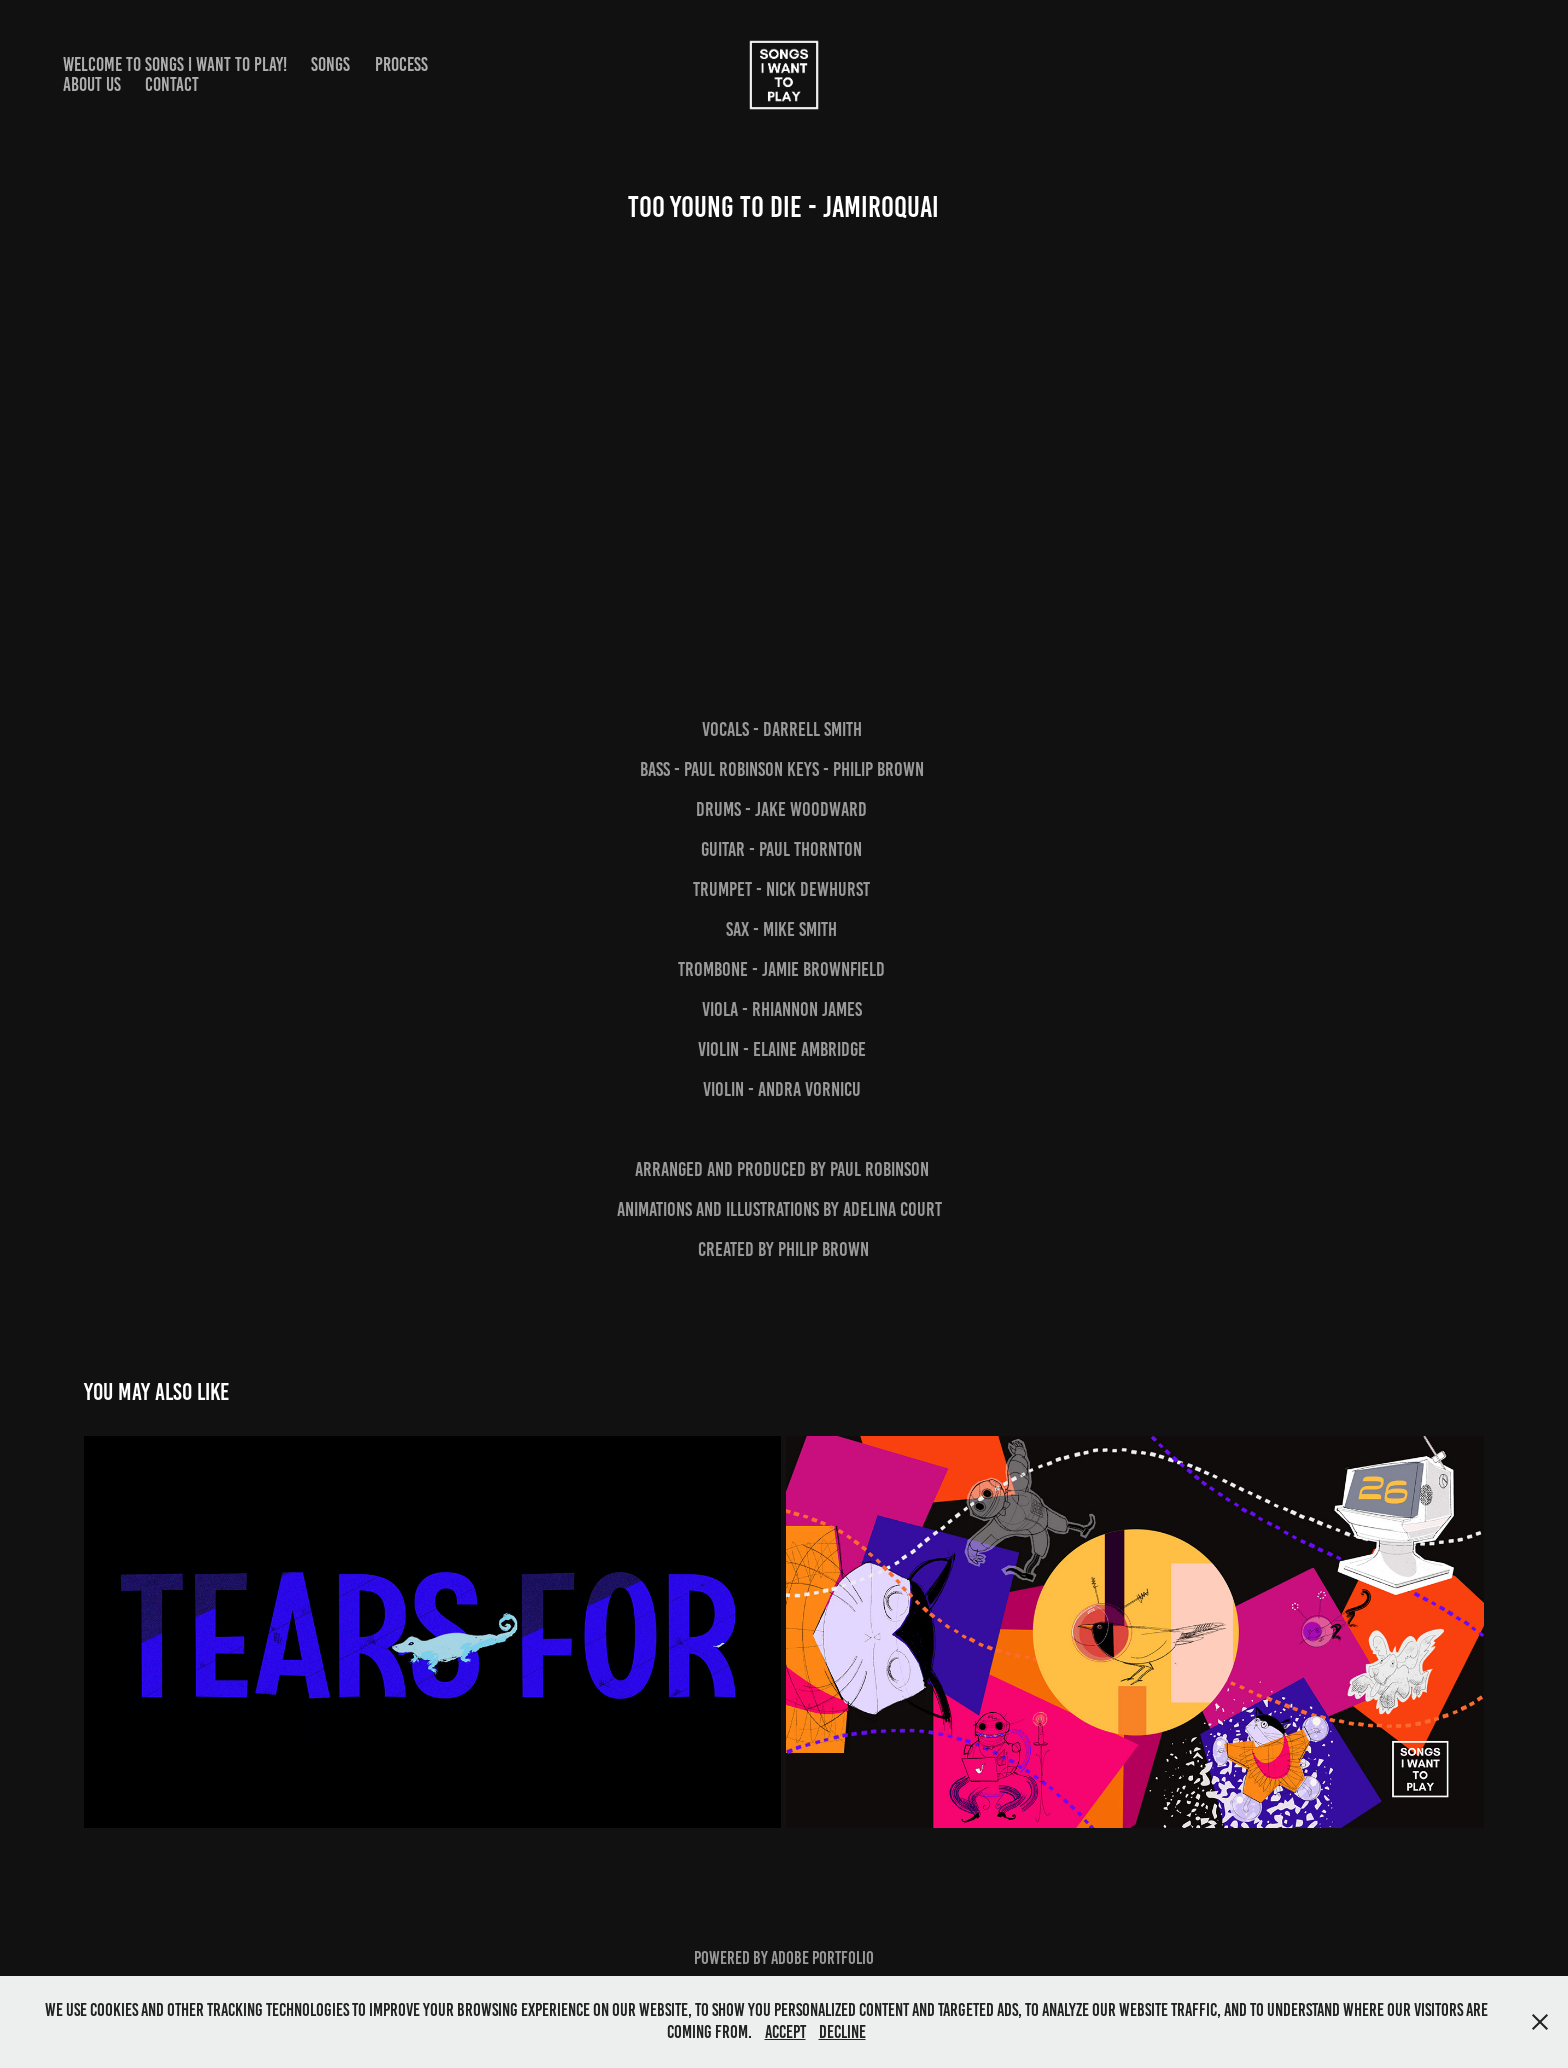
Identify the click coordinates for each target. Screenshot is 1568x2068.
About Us (92, 84)
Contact (172, 84)
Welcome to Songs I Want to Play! (175, 64)
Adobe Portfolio (822, 1958)
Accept (785, 2032)
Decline (842, 2032)
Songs (330, 64)
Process (401, 64)
